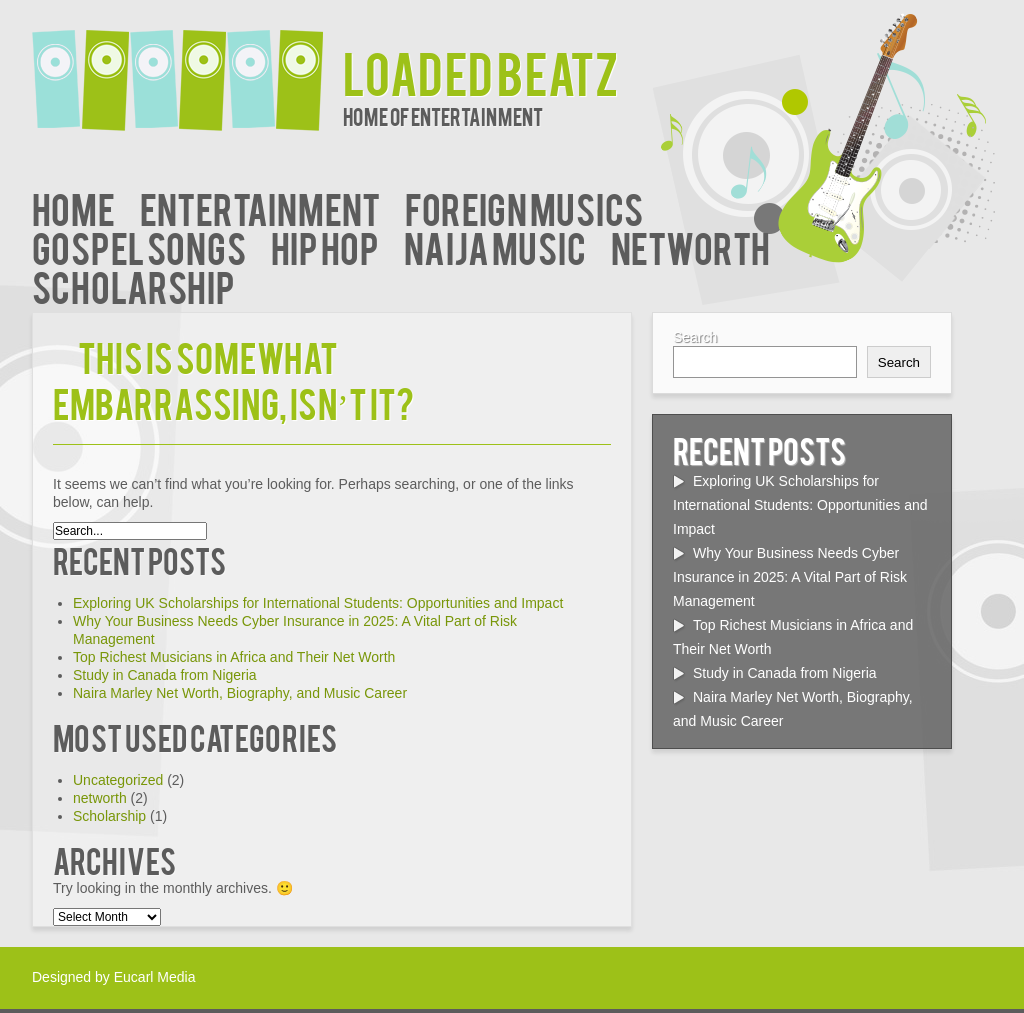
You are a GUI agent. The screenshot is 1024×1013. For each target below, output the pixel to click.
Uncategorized (118, 780)
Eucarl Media (155, 977)
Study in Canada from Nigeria (165, 675)
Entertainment (260, 207)
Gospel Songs (139, 246)
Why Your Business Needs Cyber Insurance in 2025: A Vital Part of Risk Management (790, 577)
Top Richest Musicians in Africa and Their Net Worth (234, 657)
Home (73, 207)
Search (695, 337)
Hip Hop (325, 246)
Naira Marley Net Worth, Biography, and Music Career (240, 693)
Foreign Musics (524, 207)
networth (690, 246)
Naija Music (495, 246)
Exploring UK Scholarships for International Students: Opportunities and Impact (318, 603)
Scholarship (133, 285)
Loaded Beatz (480, 71)
